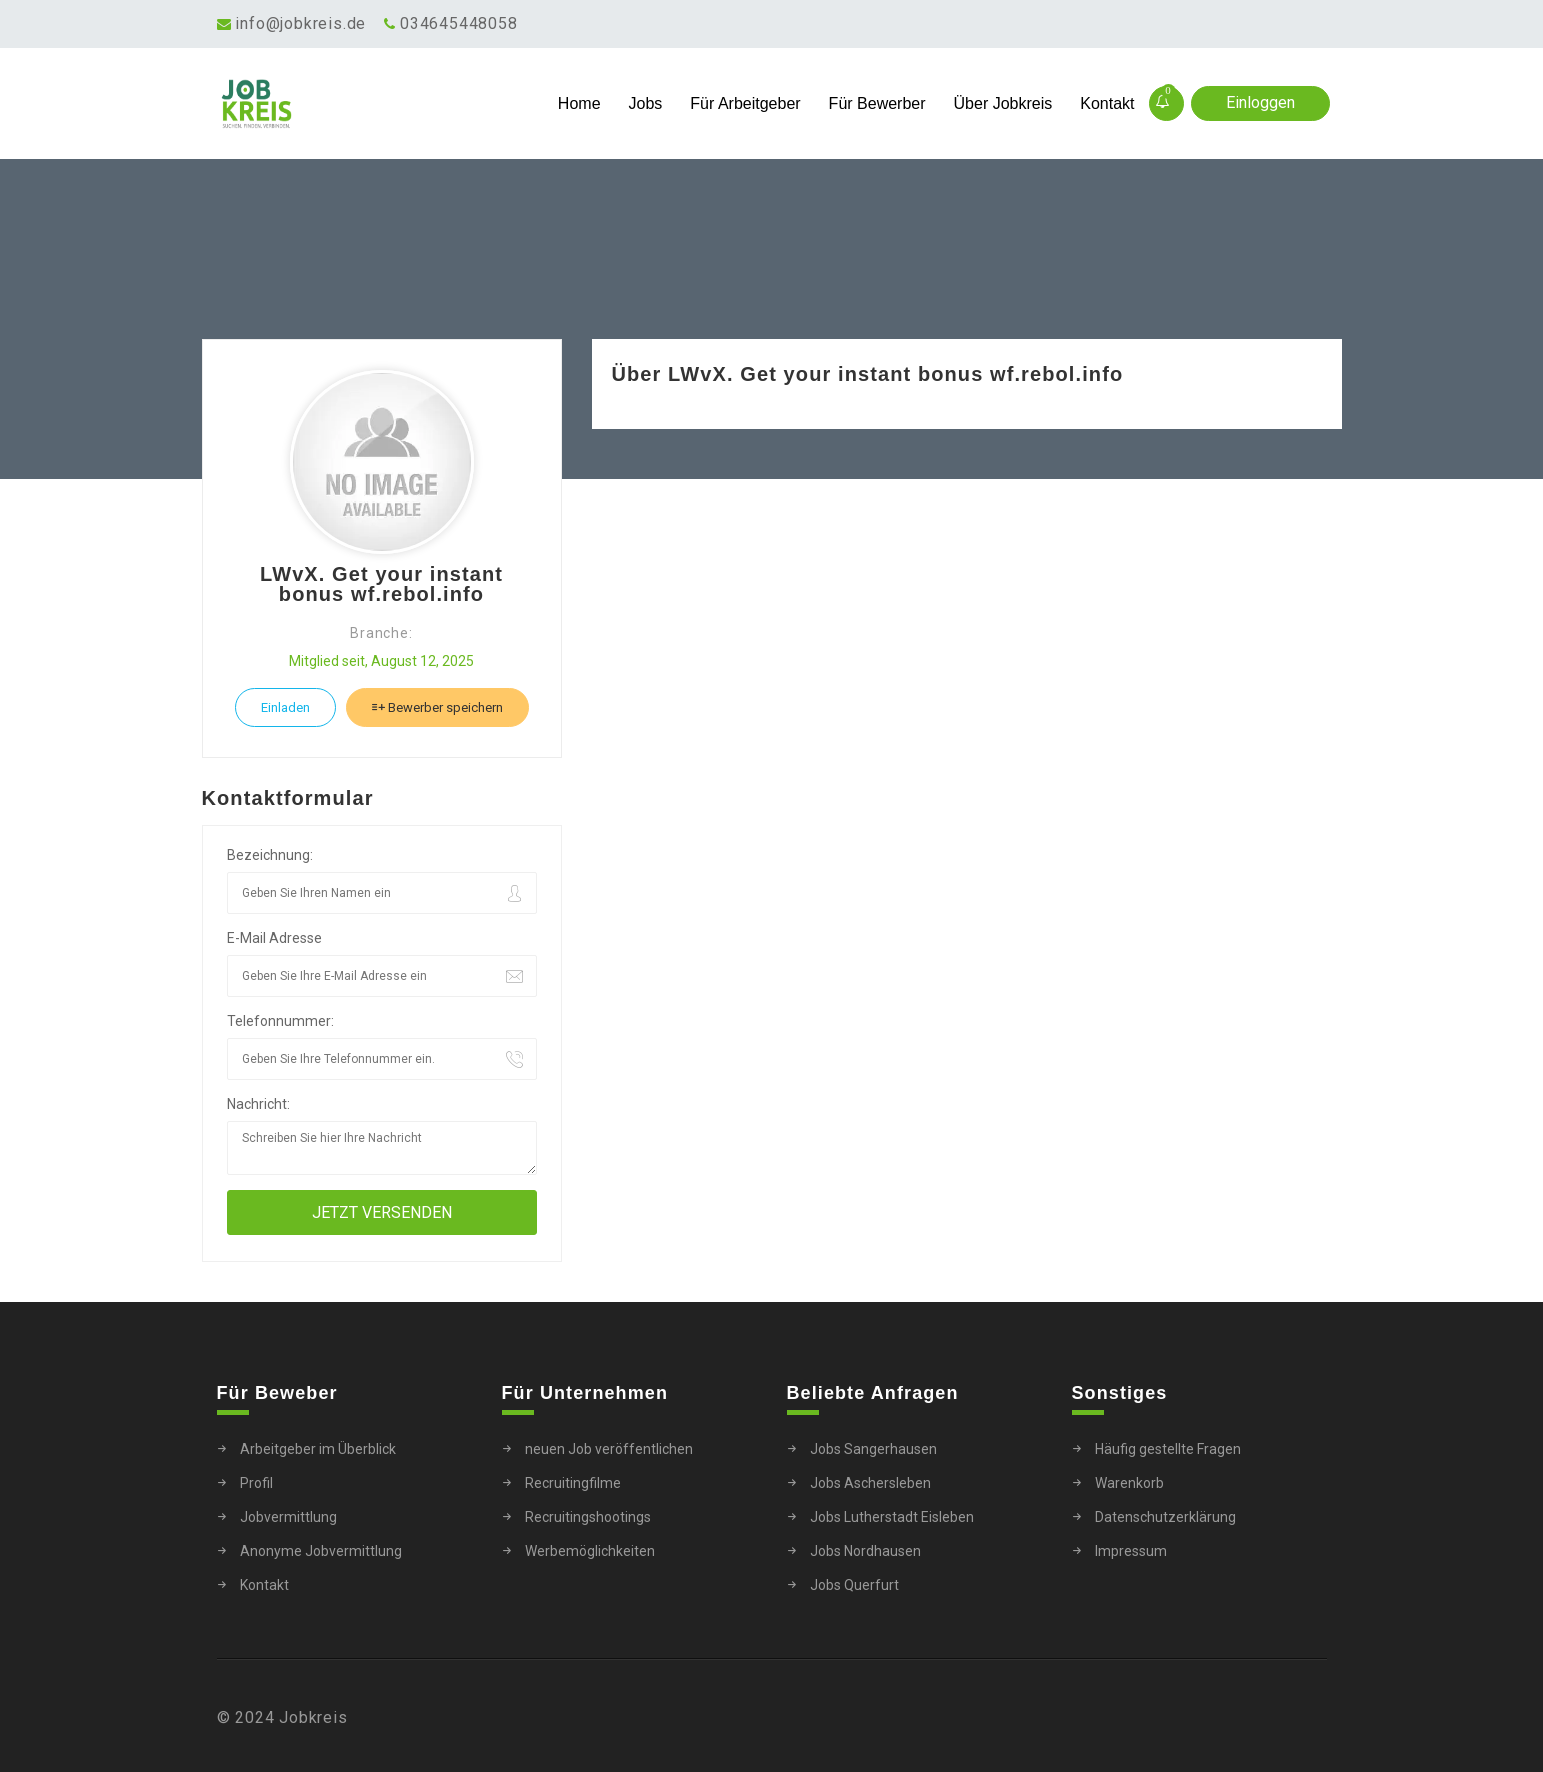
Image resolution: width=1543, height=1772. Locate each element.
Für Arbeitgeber (745, 103)
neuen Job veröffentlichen (609, 1449)
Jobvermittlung (288, 1517)
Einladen (285, 707)
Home (579, 103)
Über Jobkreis (1003, 103)
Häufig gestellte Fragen (1168, 1449)
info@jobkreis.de (300, 23)
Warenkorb (1129, 1483)
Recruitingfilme (573, 1483)
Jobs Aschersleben (870, 1483)
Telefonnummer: (280, 1021)
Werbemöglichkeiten (590, 1551)
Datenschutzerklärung (1165, 1517)
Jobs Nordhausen (865, 1551)
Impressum (1131, 1551)
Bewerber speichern (437, 707)
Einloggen (1260, 102)
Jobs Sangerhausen (873, 1449)
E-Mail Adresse (274, 938)
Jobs (646, 103)
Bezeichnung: (270, 855)
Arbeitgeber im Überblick (318, 1449)
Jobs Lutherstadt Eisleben (892, 1517)
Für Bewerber (877, 103)
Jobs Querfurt (854, 1585)
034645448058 (459, 23)
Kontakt (1107, 103)
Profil (256, 1483)
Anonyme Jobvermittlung (321, 1551)
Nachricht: (258, 1104)
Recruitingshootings (588, 1517)
